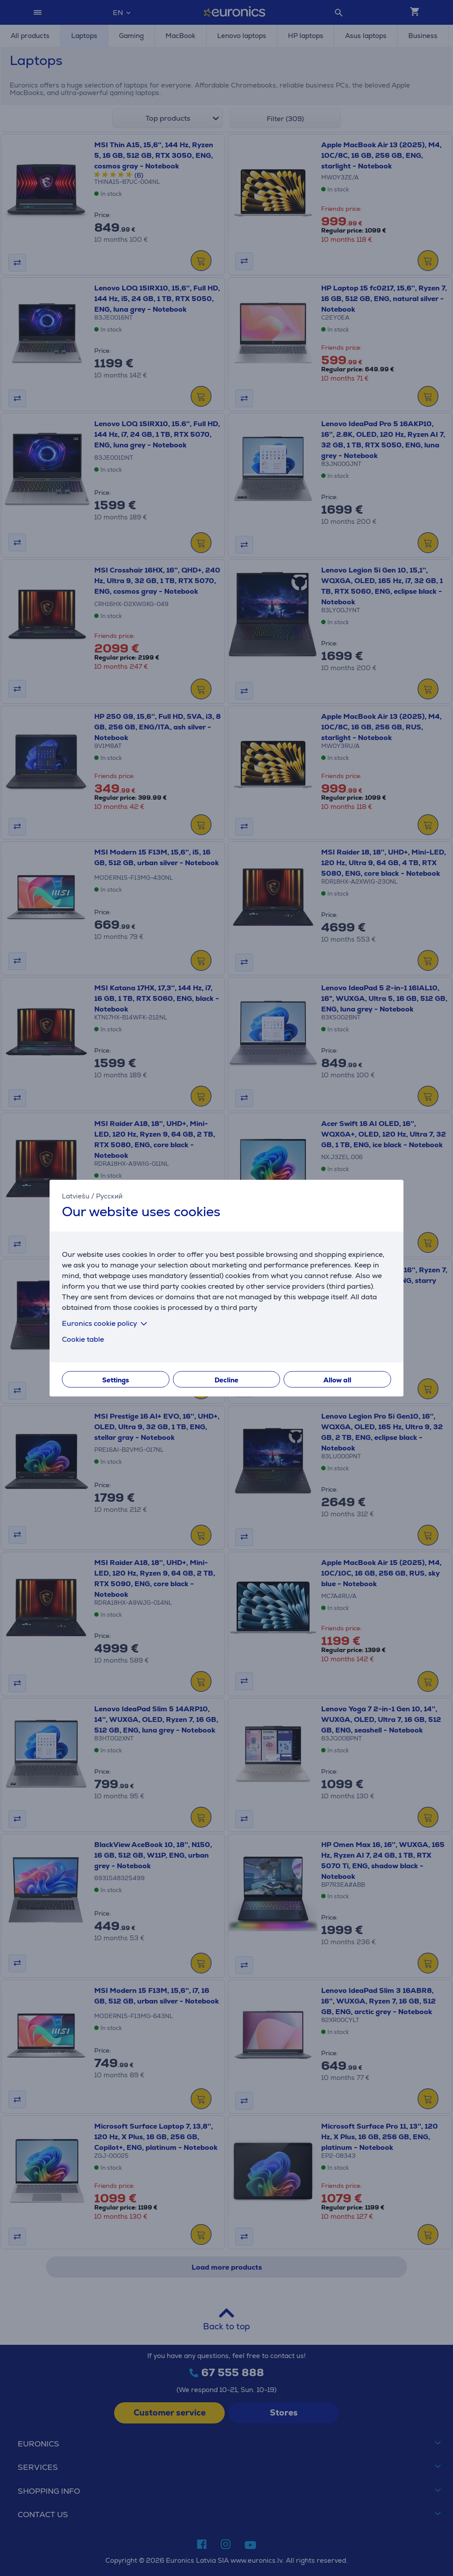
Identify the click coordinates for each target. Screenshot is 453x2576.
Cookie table (83, 1339)
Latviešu (75, 1195)
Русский (109, 1195)
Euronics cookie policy (106, 1323)
